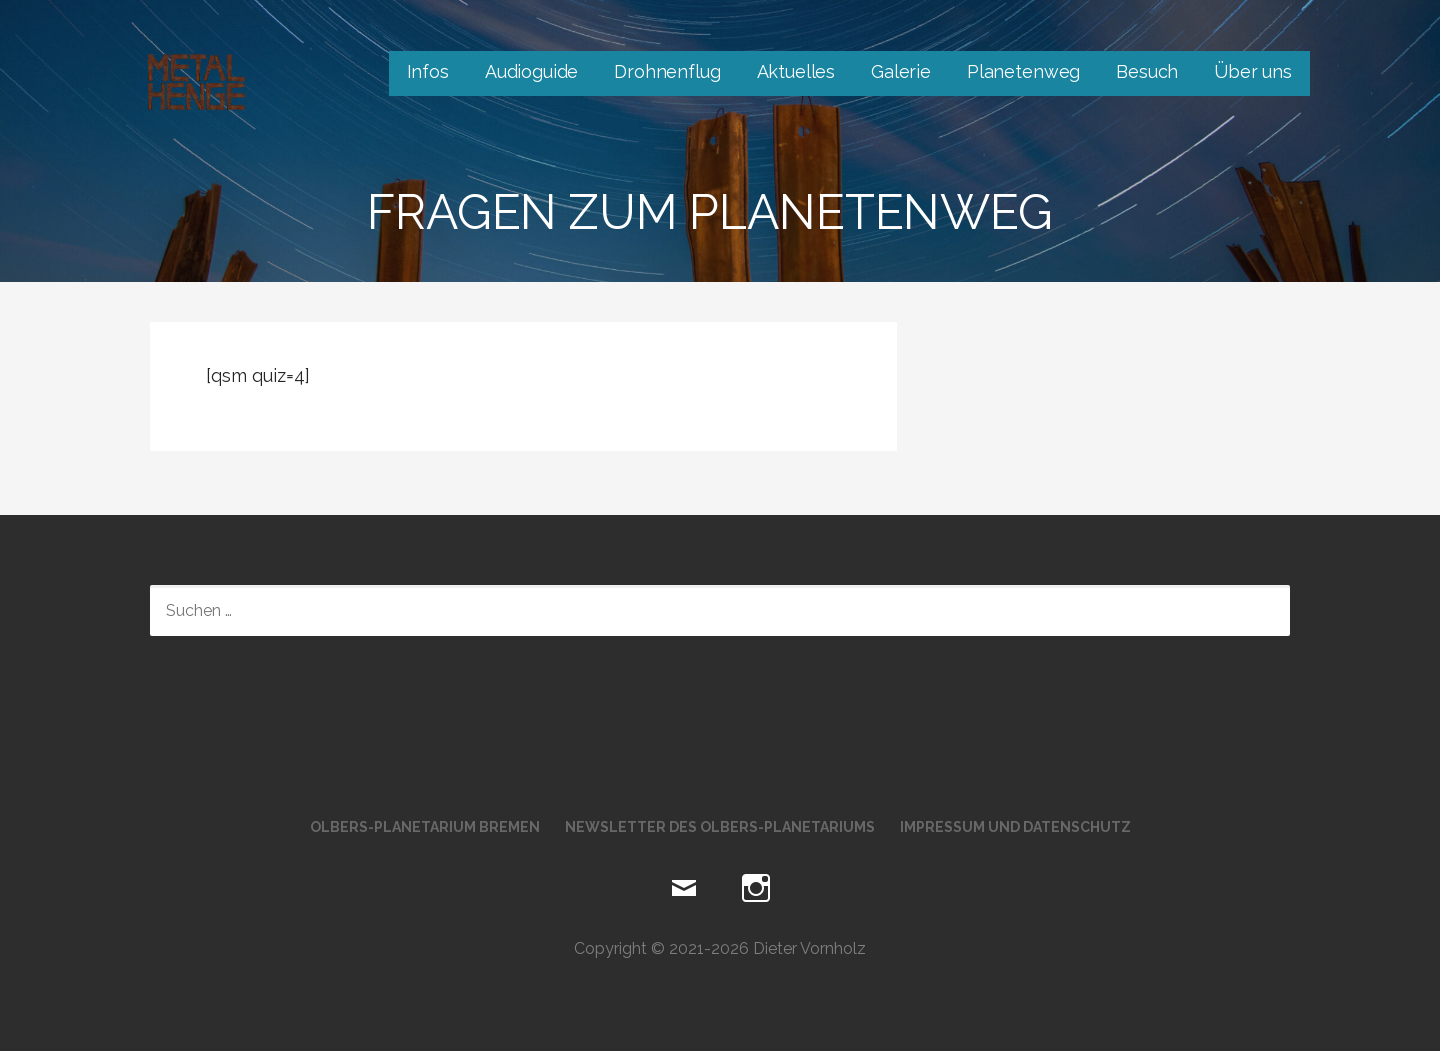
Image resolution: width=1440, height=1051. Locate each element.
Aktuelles (796, 71)
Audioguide (531, 71)
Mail (684, 889)
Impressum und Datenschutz (1015, 827)
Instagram (756, 889)
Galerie (901, 71)
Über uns (1253, 71)
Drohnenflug (667, 71)
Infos (428, 71)
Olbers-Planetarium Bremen (425, 827)
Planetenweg (1023, 71)
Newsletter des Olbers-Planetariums (720, 827)
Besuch (1147, 71)
